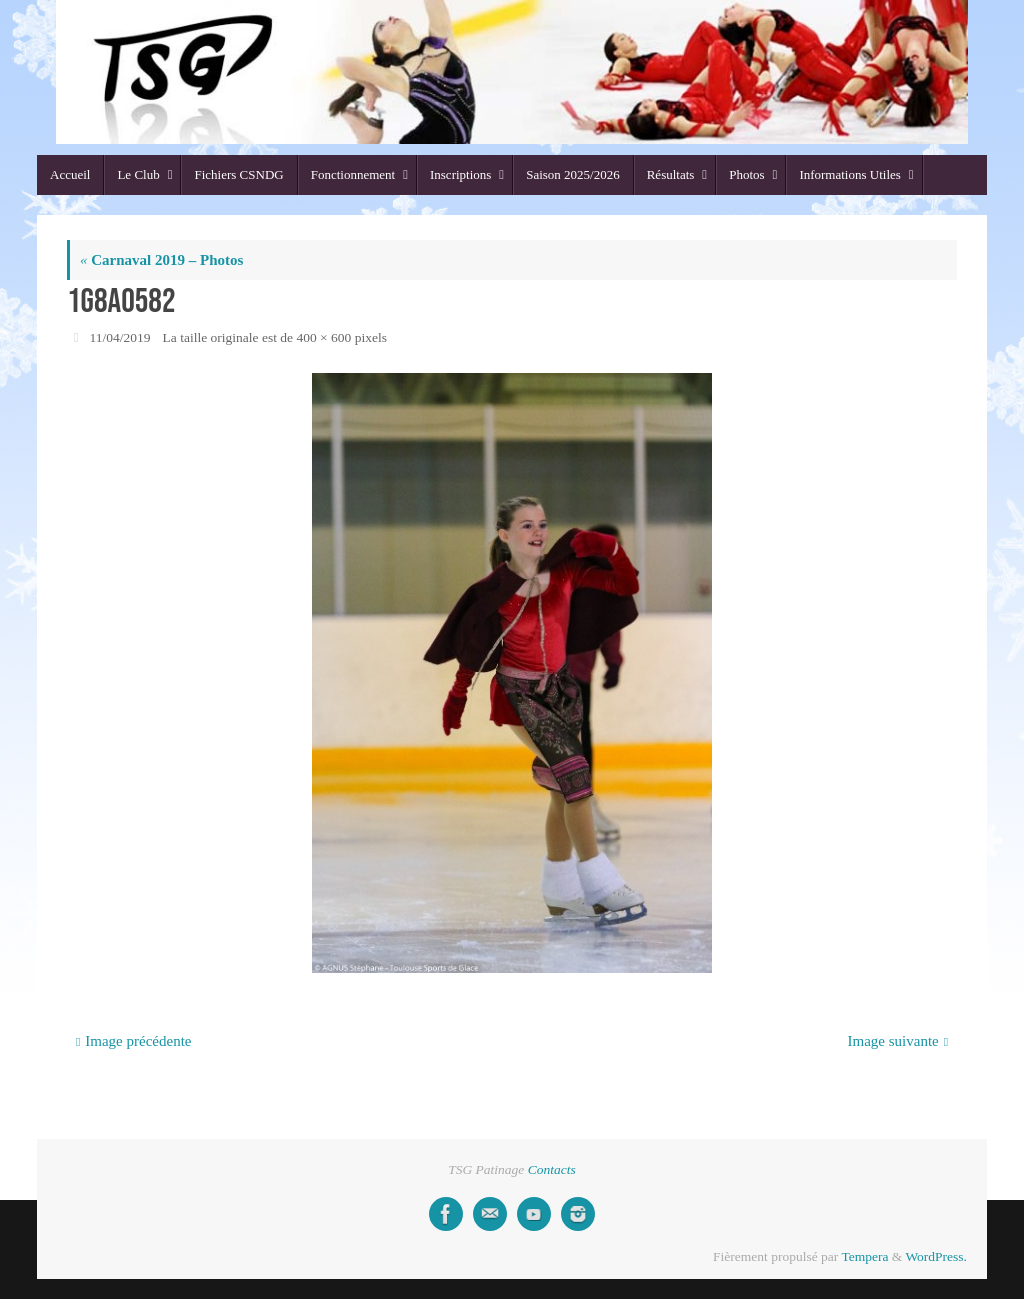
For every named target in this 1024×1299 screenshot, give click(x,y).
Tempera (864, 1256)
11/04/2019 (120, 337)
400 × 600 (323, 337)
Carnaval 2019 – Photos (161, 260)
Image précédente (134, 1041)
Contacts (552, 1169)
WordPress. (936, 1256)
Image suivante (898, 1041)
